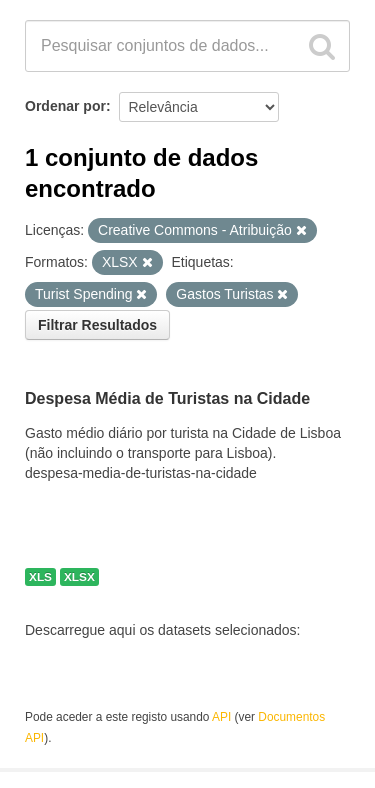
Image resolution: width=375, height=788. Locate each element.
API (221, 717)
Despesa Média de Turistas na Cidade (167, 399)
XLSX (79, 577)
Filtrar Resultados (97, 325)
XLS (40, 577)
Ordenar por (65, 106)
